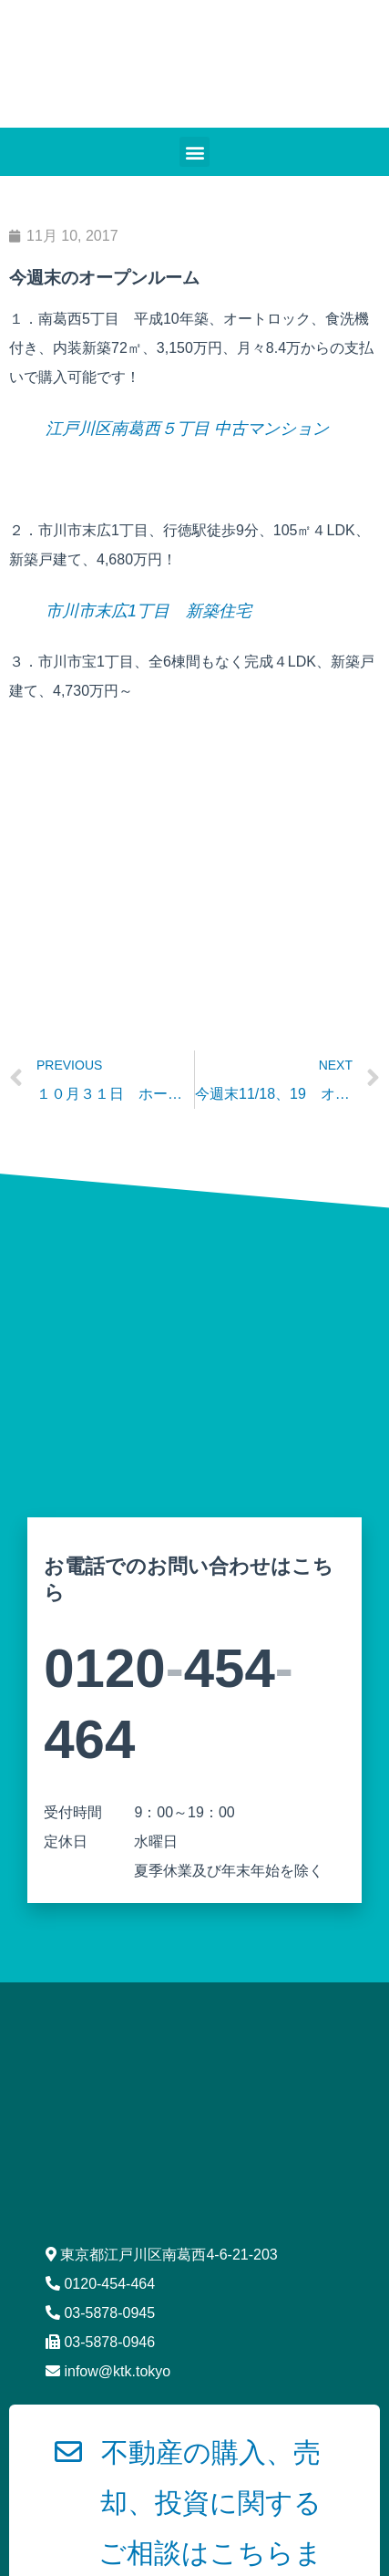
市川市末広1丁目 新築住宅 (148, 611)
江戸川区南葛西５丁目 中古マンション (187, 428)
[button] (194, 152)
